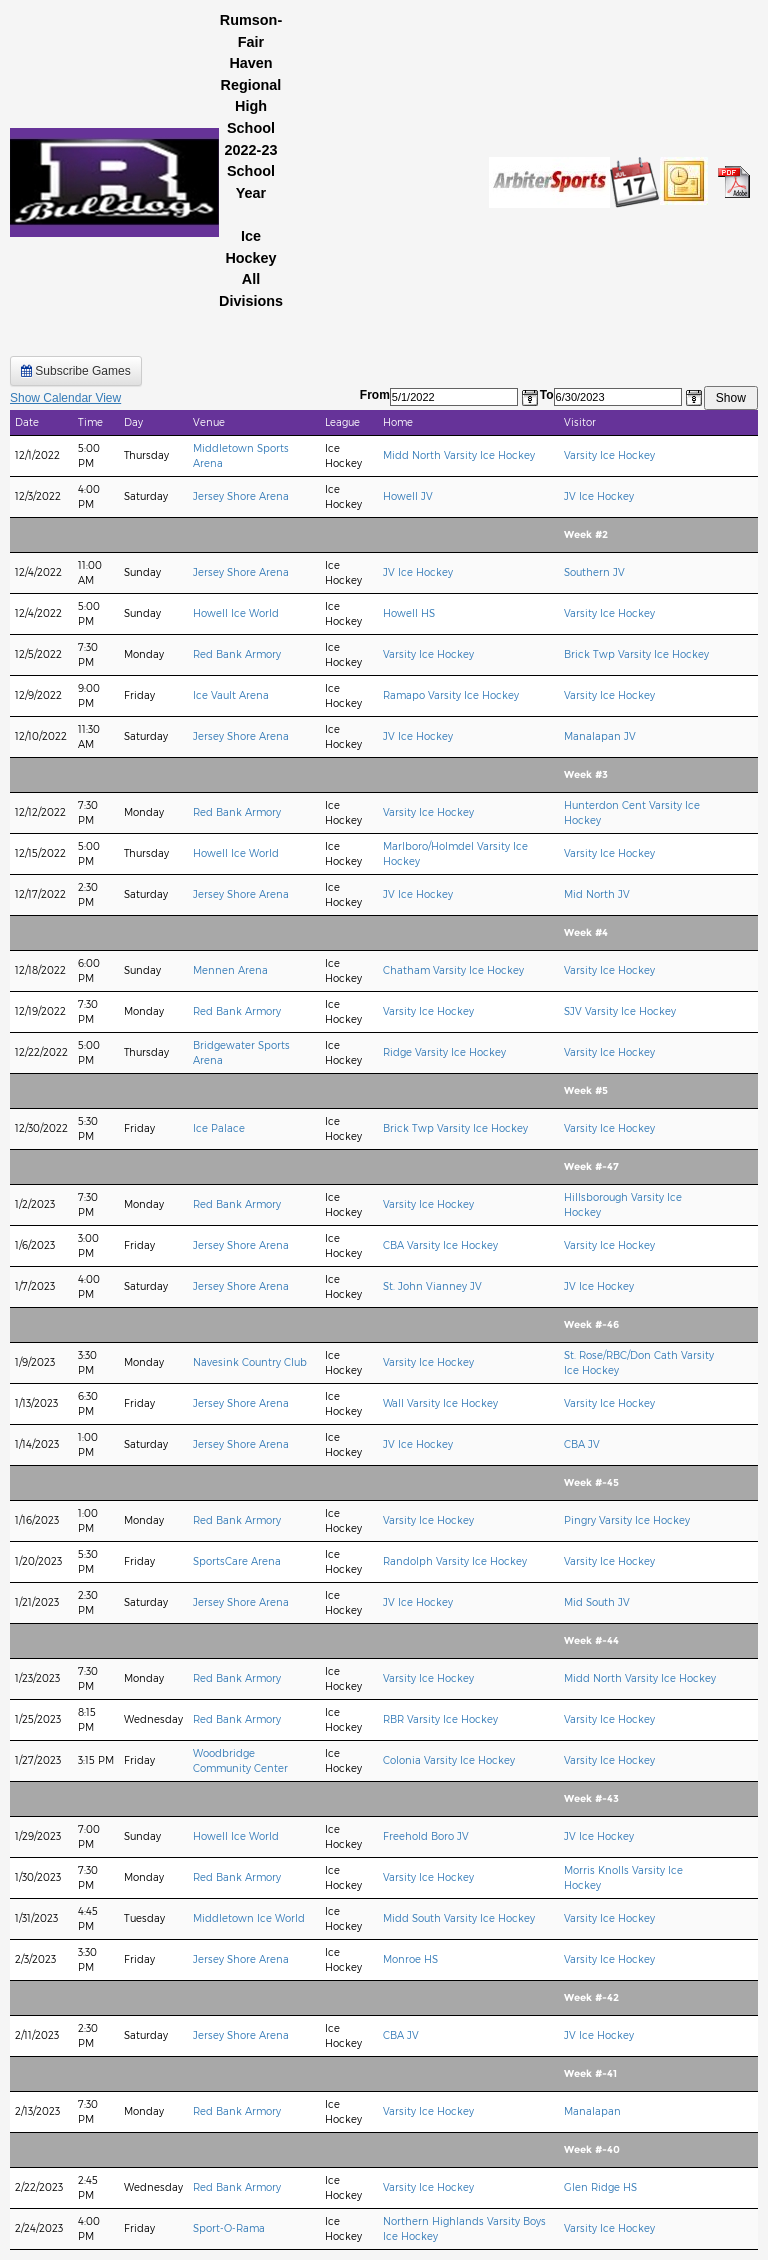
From (375, 395)
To (547, 395)
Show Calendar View (65, 398)
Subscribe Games (76, 371)
